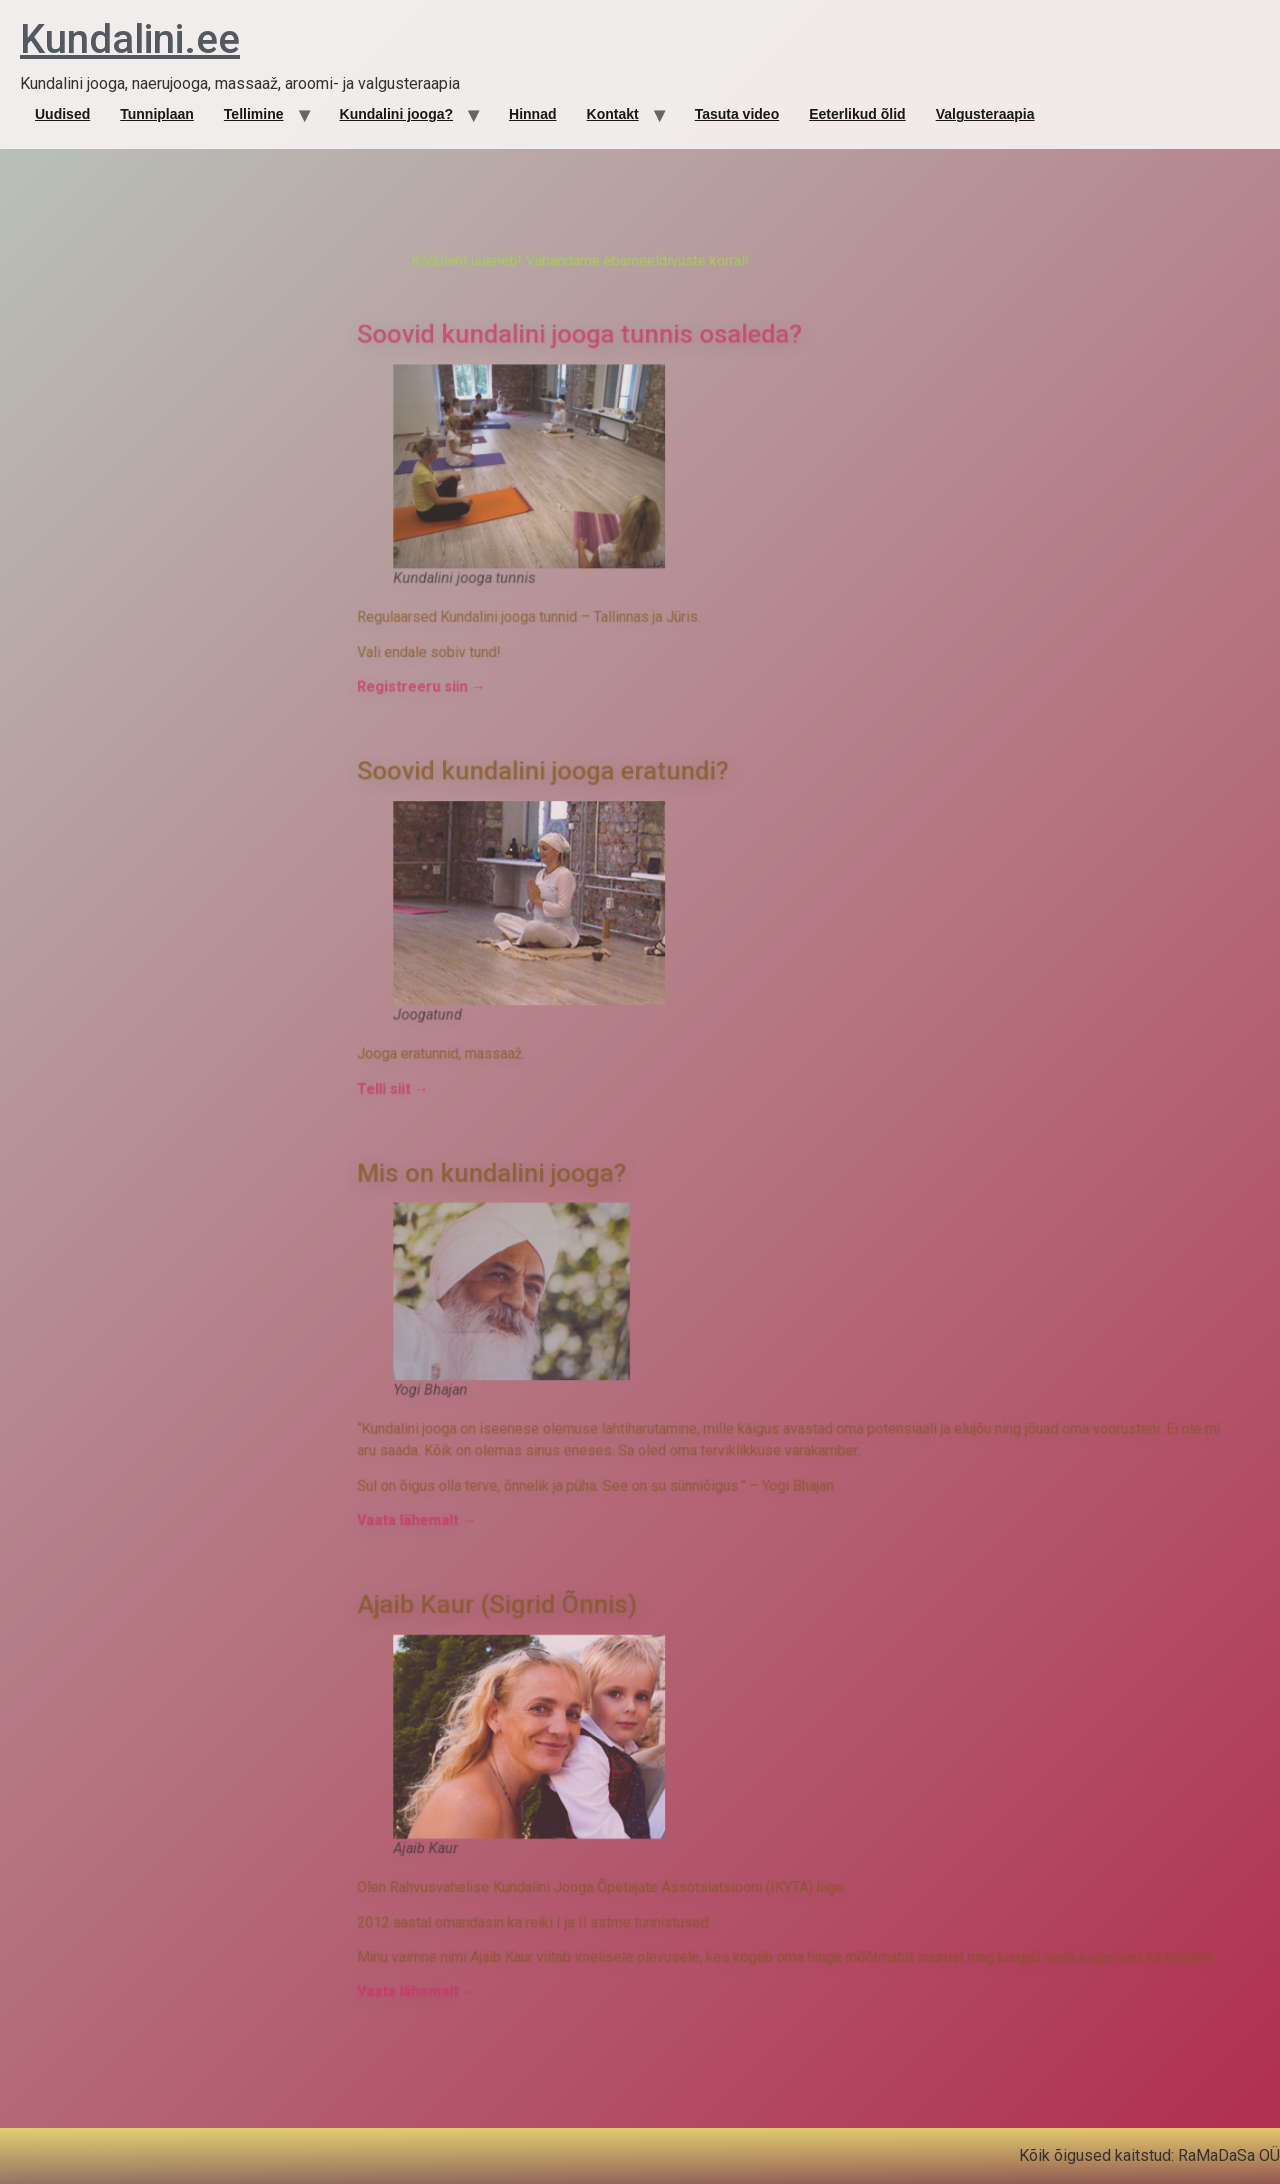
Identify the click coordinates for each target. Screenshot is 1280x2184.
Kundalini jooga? (397, 114)
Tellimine (254, 114)
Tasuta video (737, 114)
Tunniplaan (157, 114)
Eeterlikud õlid (857, 114)
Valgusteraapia (985, 114)
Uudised (62, 114)
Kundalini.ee (130, 39)
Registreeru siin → (596, 916)
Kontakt (613, 114)
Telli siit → (582, 1117)
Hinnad (532, 114)
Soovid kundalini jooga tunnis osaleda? (675, 739)
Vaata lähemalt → (594, 1334)
